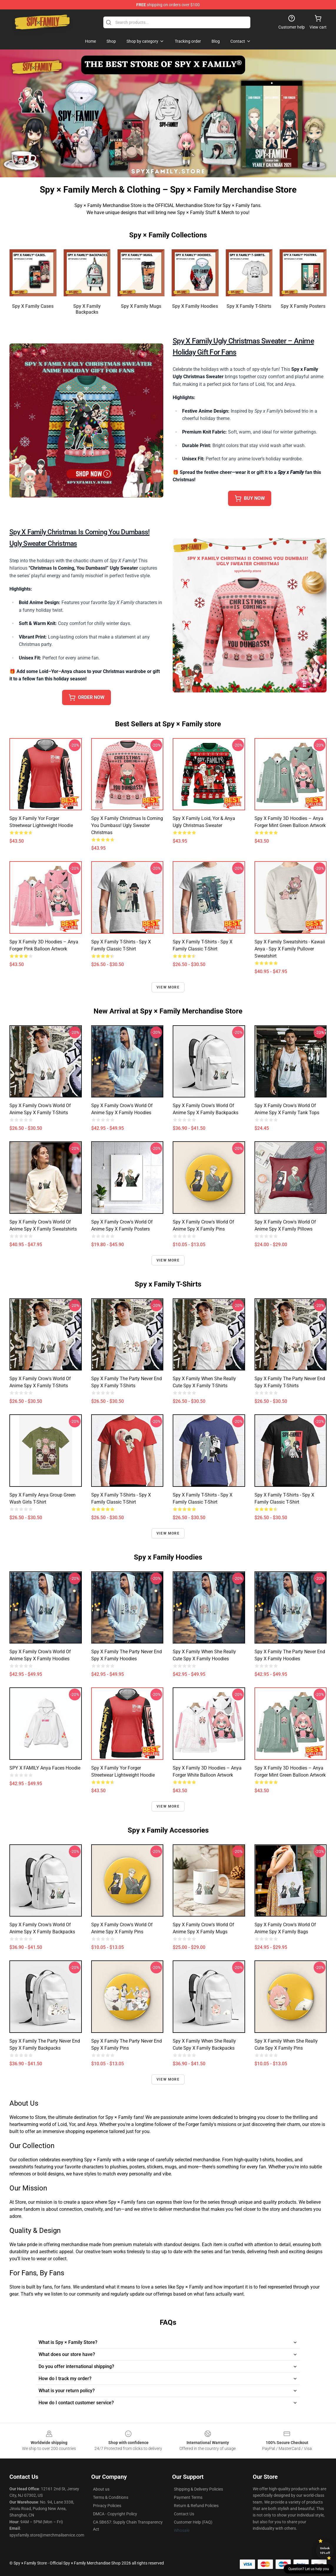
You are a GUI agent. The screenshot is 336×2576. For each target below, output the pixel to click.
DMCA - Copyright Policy (115, 2513)
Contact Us (184, 2513)
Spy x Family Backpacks (87, 309)
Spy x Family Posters (303, 306)
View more (168, 987)
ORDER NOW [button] (86, 697)
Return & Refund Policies (196, 2505)
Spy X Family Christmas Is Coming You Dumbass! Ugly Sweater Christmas (127, 825)
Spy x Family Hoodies (195, 306)
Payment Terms (188, 2497)
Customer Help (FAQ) (193, 2522)
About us (101, 2489)
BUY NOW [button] (249, 498)
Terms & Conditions (110, 2497)
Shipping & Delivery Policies (198, 2489)
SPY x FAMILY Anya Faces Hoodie (44, 1768)
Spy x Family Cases (33, 306)
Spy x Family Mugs (141, 306)
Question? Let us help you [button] (308, 2569)
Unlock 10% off (325, 2550)
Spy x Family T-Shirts (249, 306)
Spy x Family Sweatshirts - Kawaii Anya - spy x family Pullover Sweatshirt (290, 949)
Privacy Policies (107, 2505)
